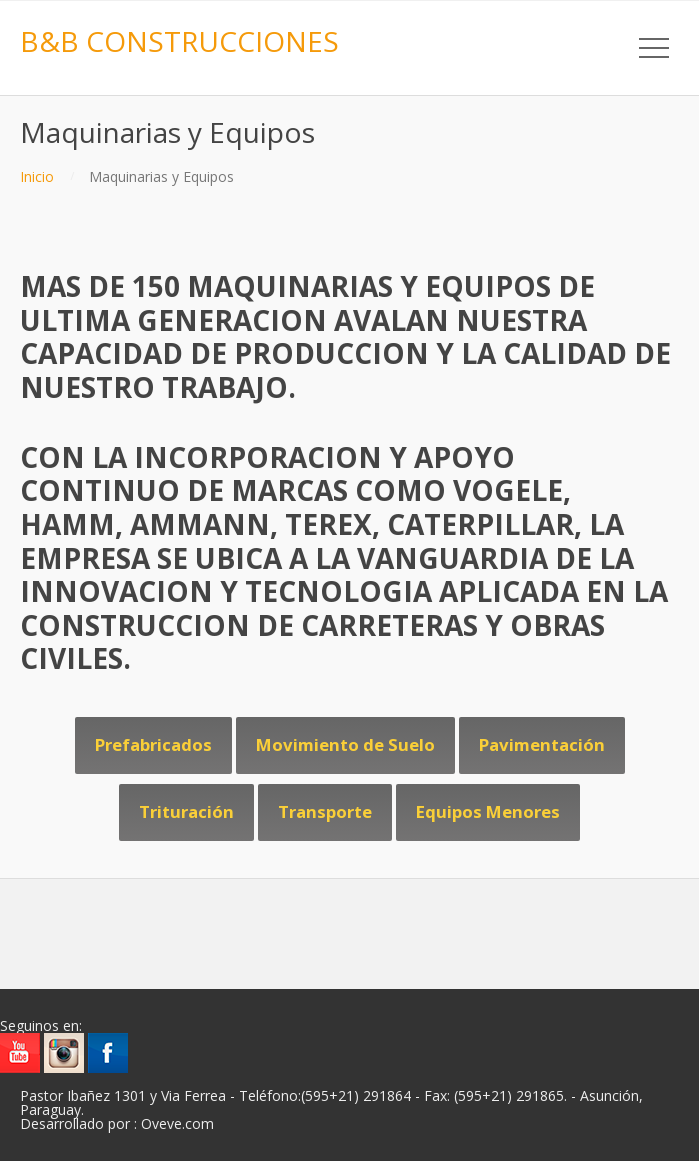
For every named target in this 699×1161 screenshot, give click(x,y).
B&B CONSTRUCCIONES (179, 41)
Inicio (37, 176)
